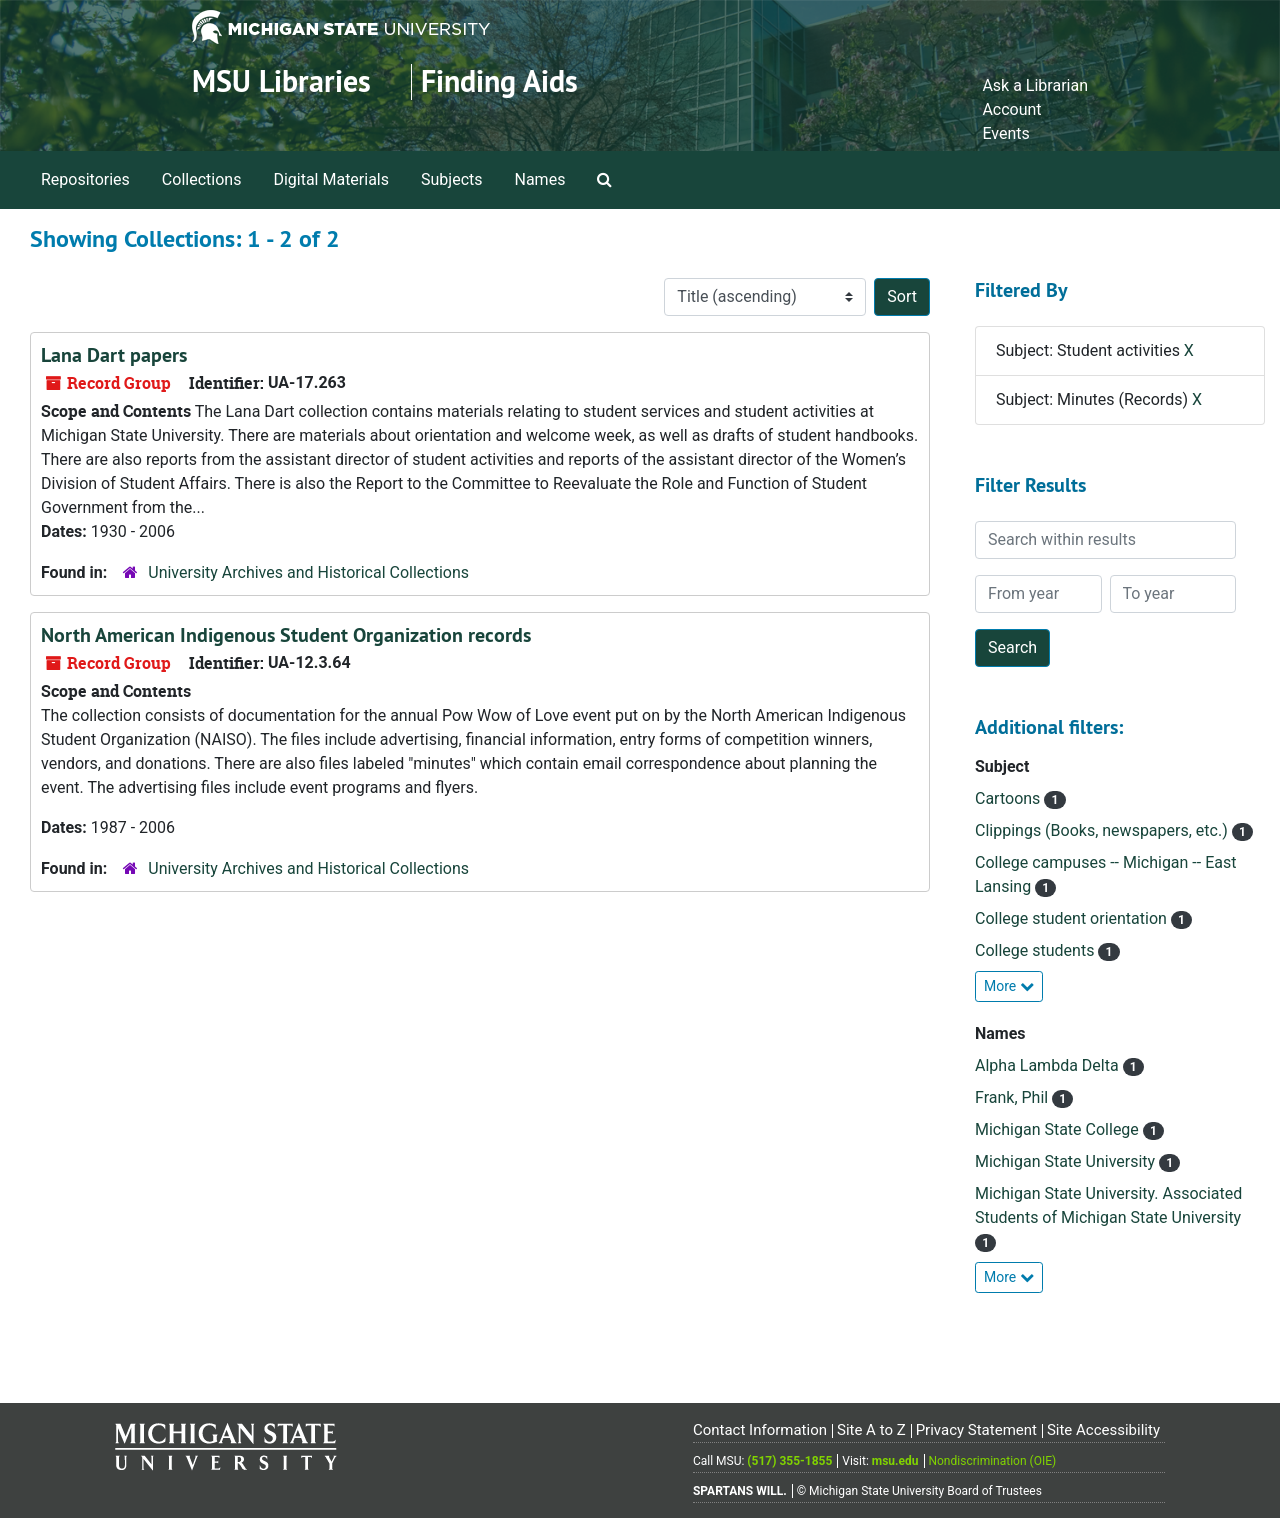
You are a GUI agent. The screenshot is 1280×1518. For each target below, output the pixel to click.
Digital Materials (331, 179)
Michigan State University (1067, 1161)
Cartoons (1009, 798)
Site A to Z (871, 1430)
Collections (202, 179)
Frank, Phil (1013, 1097)
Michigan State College (1059, 1129)
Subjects (451, 179)
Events (1005, 133)
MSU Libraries (281, 81)
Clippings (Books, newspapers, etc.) (1103, 830)
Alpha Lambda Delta (1049, 1065)
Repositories (85, 179)
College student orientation (1073, 918)
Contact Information (760, 1430)
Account (1011, 109)
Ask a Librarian (1035, 85)
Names (540, 179)
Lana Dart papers (114, 355)
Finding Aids (499, 81)
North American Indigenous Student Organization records (286, 635)
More (1009, 986)
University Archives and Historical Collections (308, 572)
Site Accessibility (1103, 1430)
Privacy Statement (976, 1430)
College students (1036, 950)
